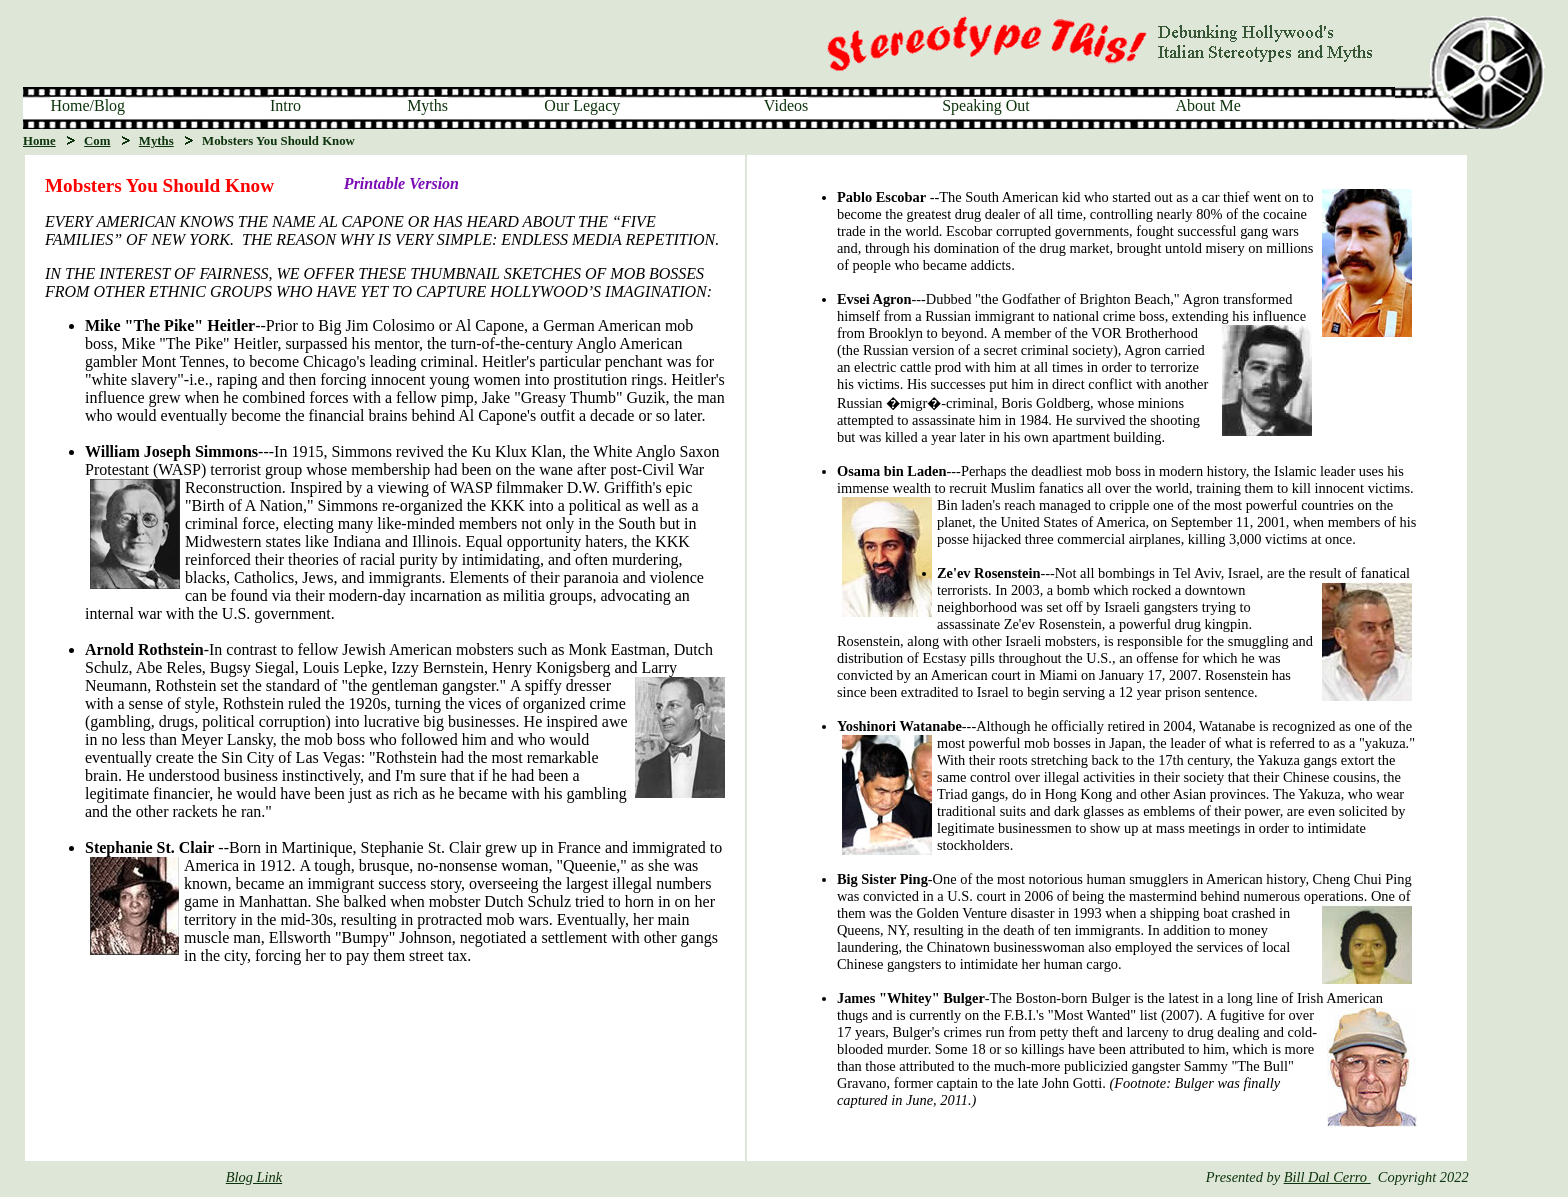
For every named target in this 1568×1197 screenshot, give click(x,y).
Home (39, 141)
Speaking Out (986, 105)
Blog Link (254, 1177)
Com (97, 141)
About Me (1207, 105)
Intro (285, 105)
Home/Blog (87, 105)
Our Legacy (582, 105)
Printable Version (401, 183)
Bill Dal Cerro (1327, 1177)
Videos (786, 105)
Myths (427, 105)
